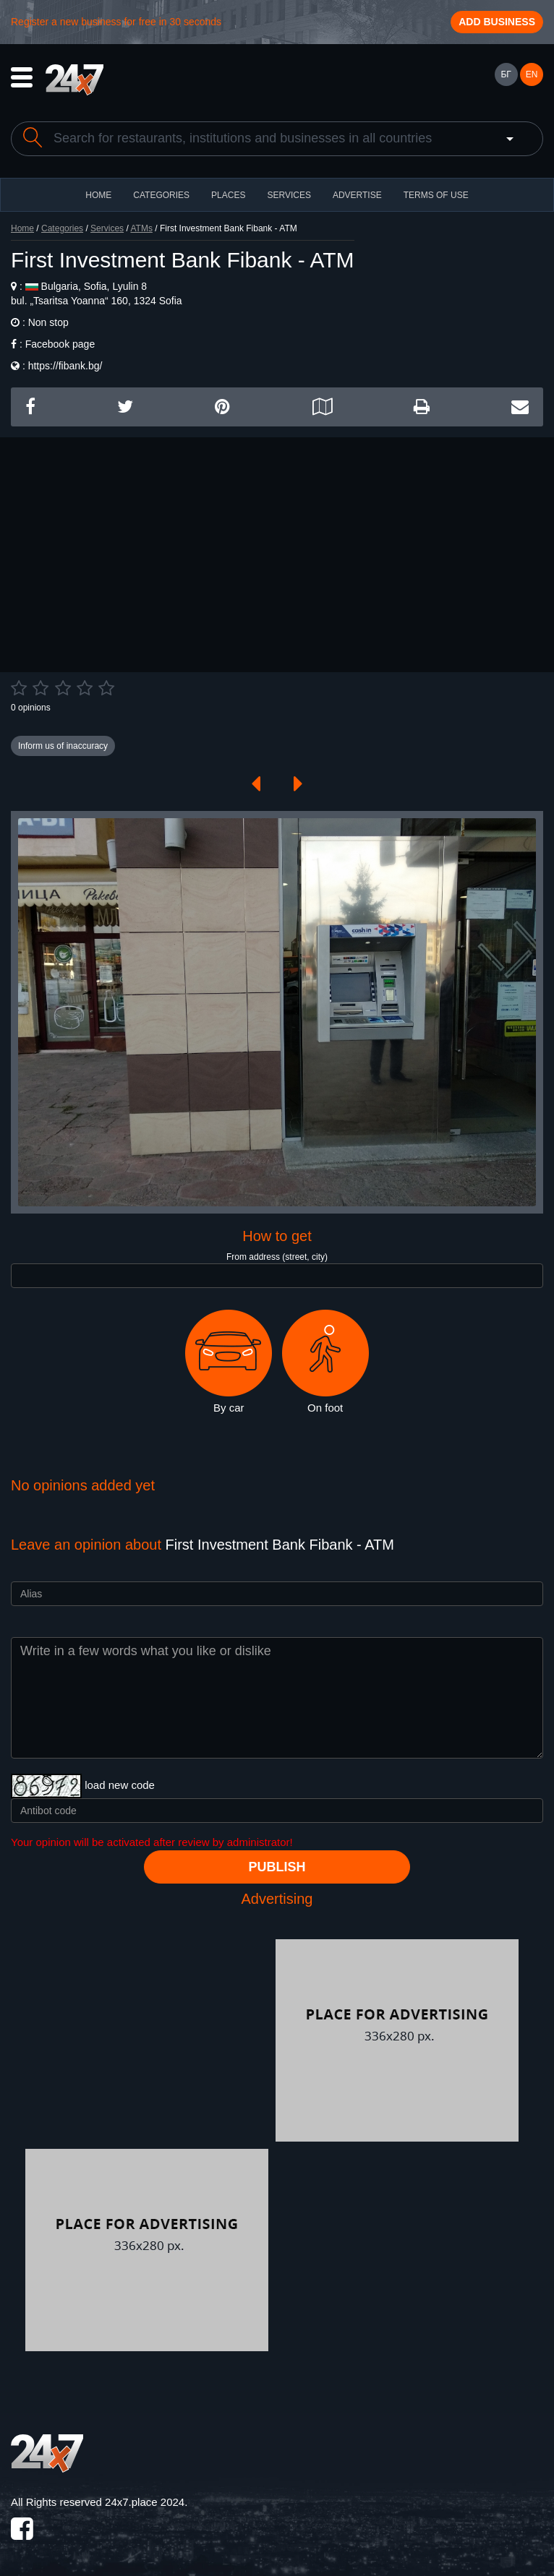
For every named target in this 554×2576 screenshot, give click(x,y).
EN (532, 74)
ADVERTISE (357, 195)
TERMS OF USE (436, 195)
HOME (98, 195)
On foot (325, 1362)
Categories (62, 228)
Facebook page (60, 344)
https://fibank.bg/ (65, 366)
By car (228, 1362)
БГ (505, 74)
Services (288, 195)
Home (22, 228)
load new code (120, 1785)
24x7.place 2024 (144, 2502)
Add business (497, 21)
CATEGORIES (161, 195)
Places (228, 195)
